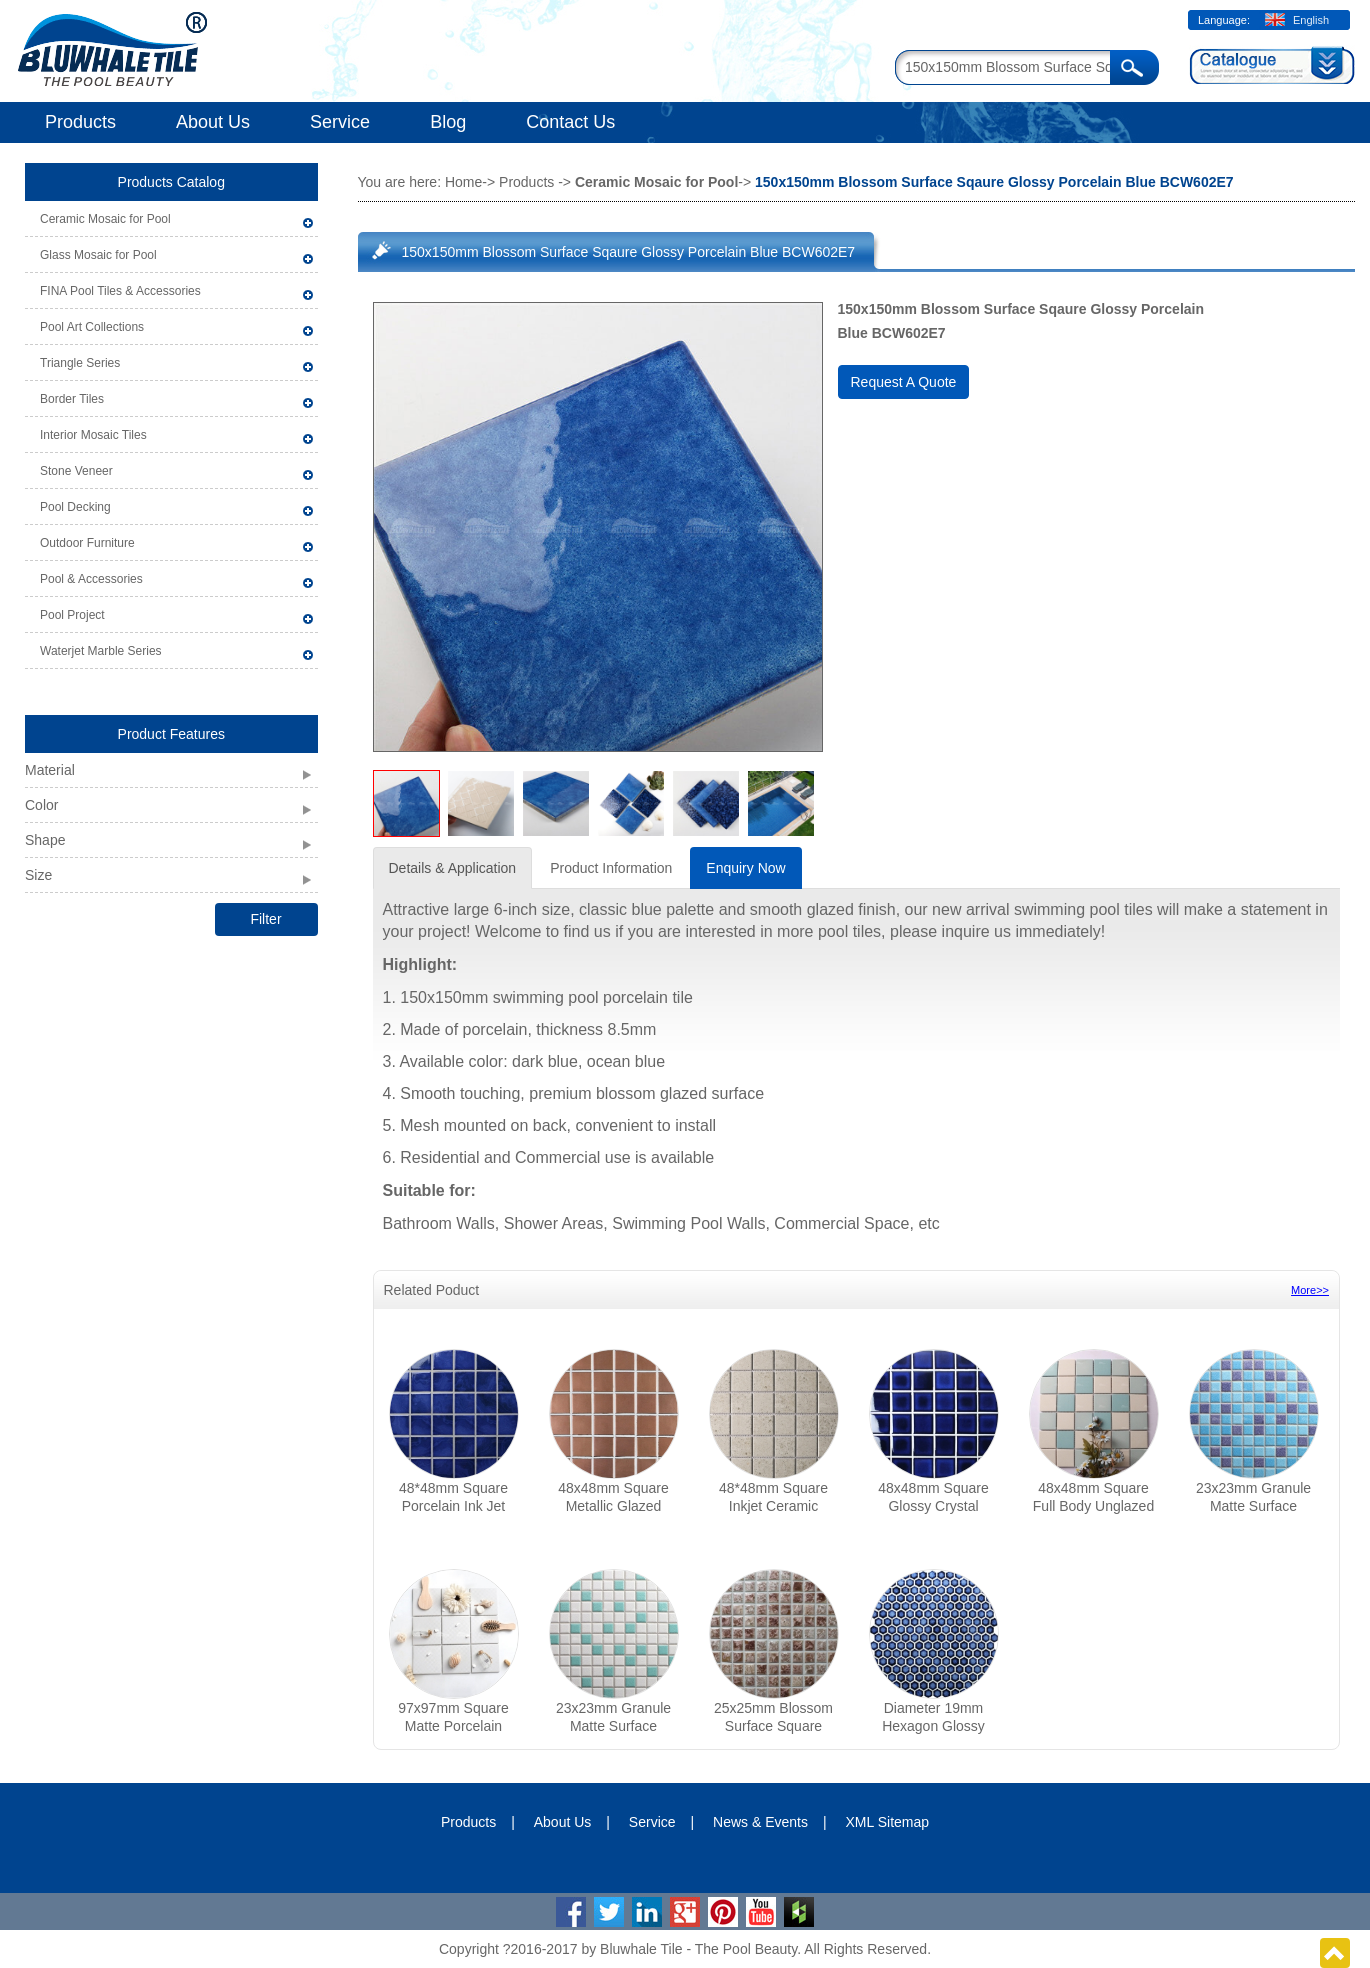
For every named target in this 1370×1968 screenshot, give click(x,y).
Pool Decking (75, 507)
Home (463, 182)
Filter (265, 919)
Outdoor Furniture (87, 543)
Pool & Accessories (91, 579)
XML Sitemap (888, 1822)
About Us (213, 122)
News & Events (760, 1822)
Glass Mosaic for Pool (98, 255)
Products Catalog (171, 182)
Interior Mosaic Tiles (93, 435)
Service (340, 122)
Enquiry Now (745, 868)
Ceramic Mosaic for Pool (105, 219)
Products (80, 122)
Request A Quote (904, 382)
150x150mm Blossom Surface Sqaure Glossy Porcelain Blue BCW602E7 (629, 252)
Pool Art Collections (92, 327)
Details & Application (453, 868)
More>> (1310, 1290)
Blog (448, 122)
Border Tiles (72, 399)
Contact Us (570, 122)
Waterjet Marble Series (101, 651)
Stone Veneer (76, 471)
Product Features (171, 734)
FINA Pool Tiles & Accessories (120, 291)
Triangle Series (80, 363)
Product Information (611, 868)
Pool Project (72, 615)
